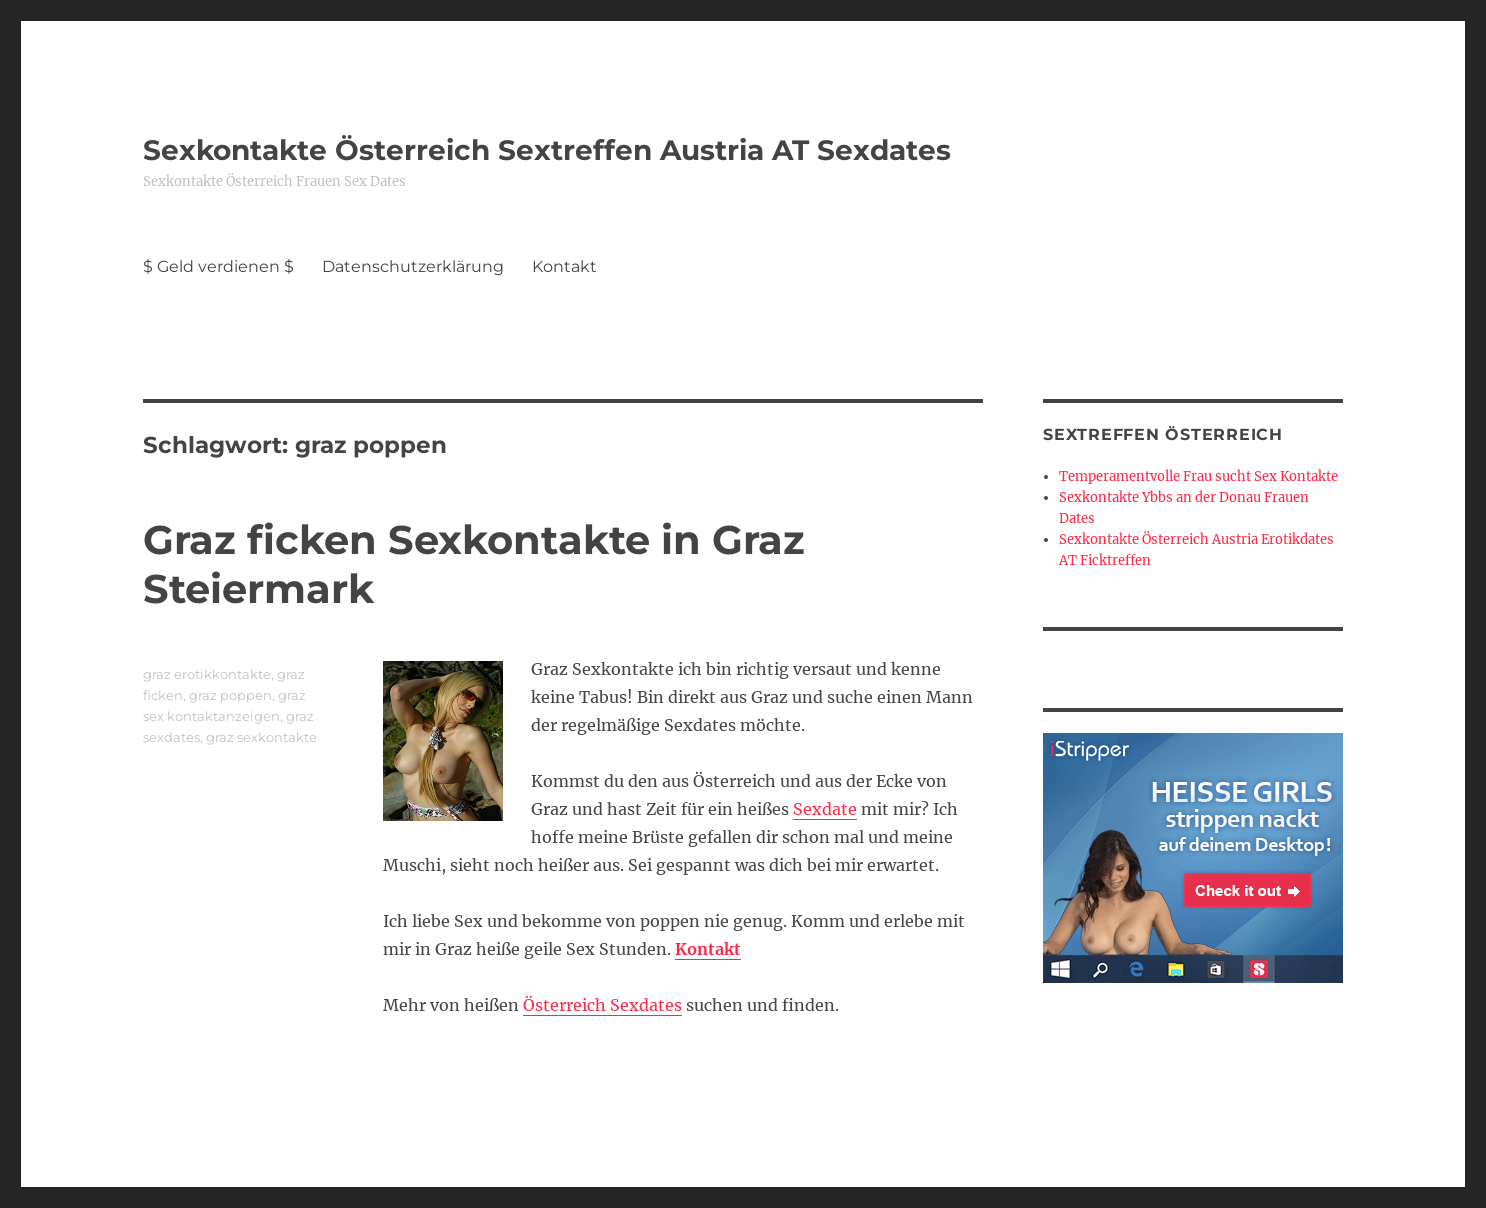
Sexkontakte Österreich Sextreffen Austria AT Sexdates (547, 150)
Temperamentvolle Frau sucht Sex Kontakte (1198, 476)
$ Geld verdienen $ (218, 266)
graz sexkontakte (261, 737)
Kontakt (564, 266)
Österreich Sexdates (602, 1005)
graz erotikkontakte (207, 674)
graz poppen (230, 695)
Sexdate (825, 809)
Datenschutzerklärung (413, 266)
